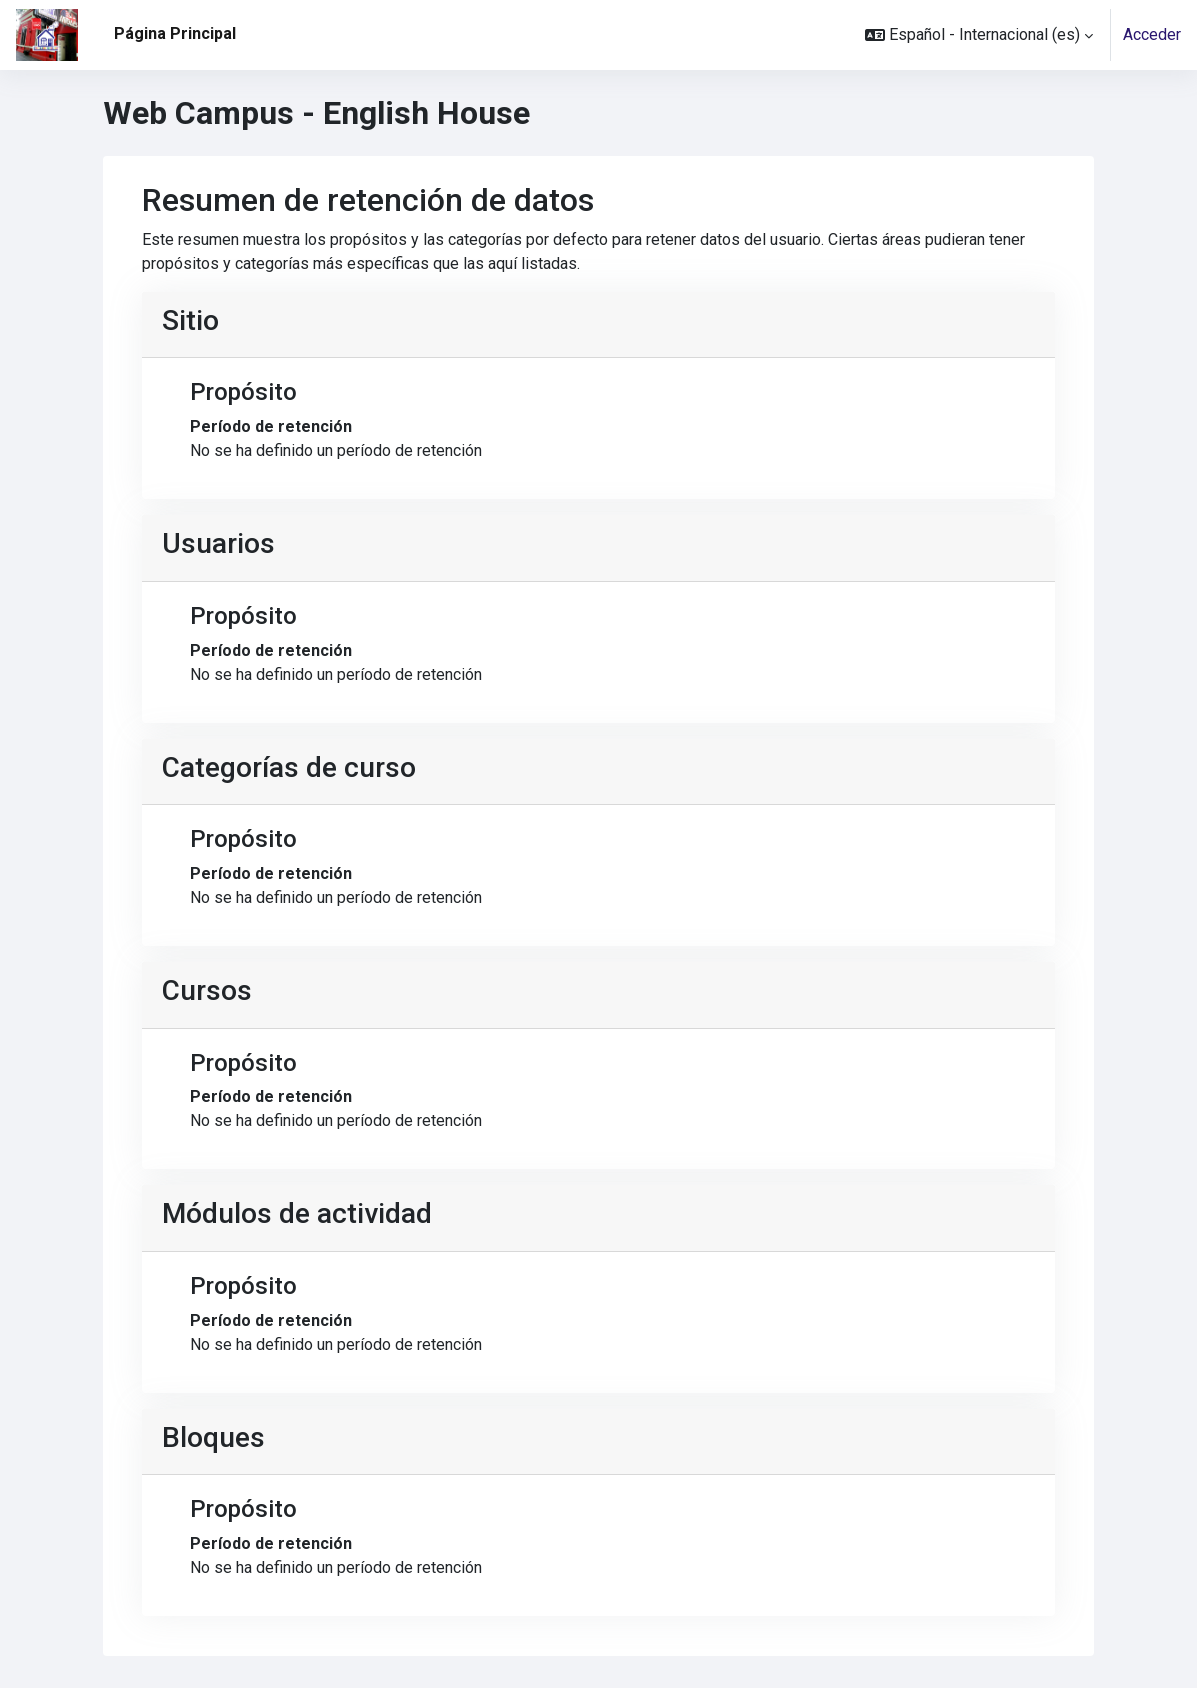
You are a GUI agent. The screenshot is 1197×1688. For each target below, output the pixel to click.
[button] (979, 35)
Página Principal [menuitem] (175, 33)
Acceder (1152, 34)
